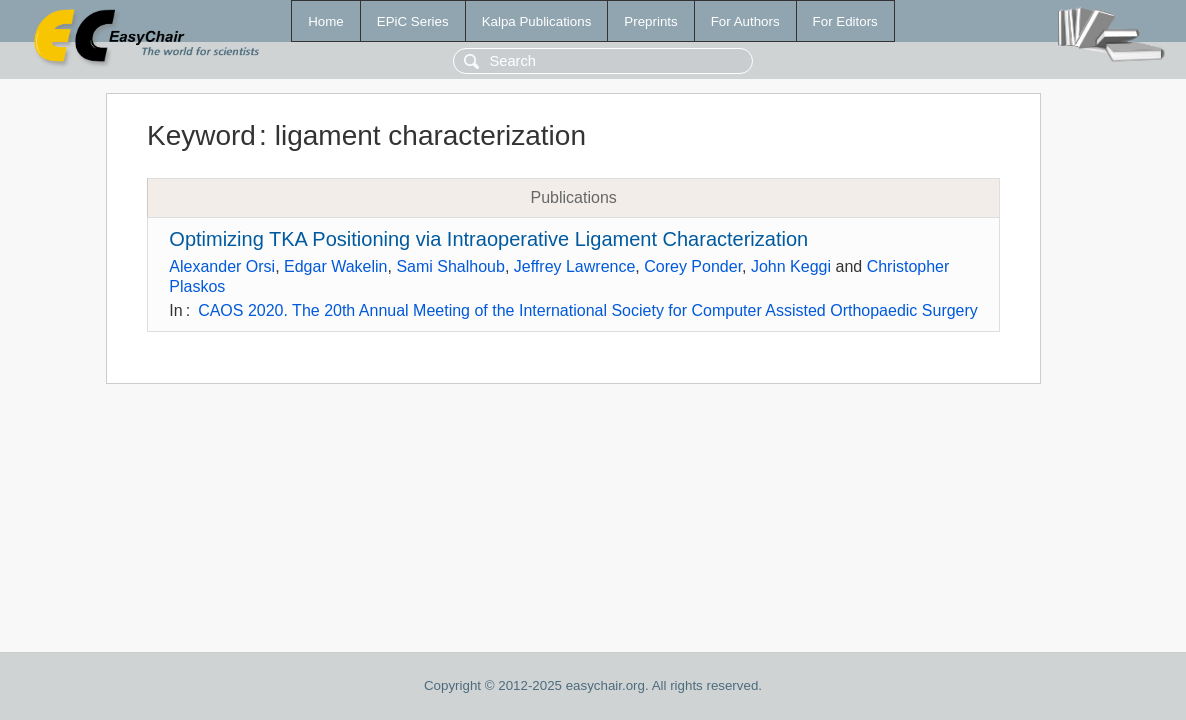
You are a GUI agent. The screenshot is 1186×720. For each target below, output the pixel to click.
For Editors (845, 21)
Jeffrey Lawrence (575, 266)
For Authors (745, 21)
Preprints (650, 21)
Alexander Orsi (222, 266)
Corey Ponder (693, 266)
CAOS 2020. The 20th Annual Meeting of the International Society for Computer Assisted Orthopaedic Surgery (588, 310)
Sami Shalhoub (450, 266)
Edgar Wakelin (335, 266)
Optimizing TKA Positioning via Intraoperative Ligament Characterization (488, 239)
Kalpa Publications (537, 21)
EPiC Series (413, 21)
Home (326, 21)
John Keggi (791, 266)
